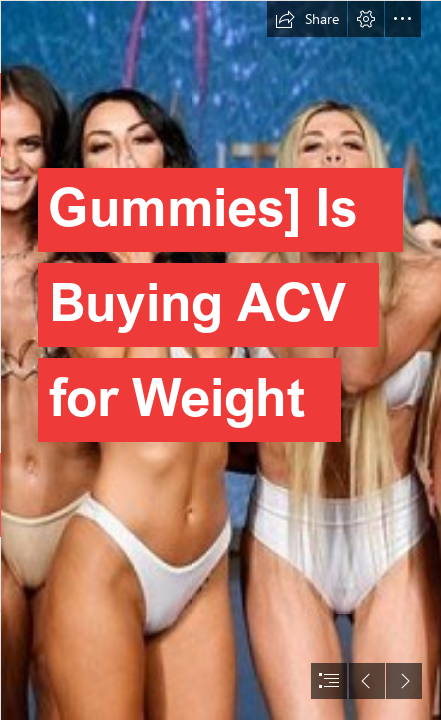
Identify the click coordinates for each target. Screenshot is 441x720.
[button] (307, 19)
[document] (220, 360)
